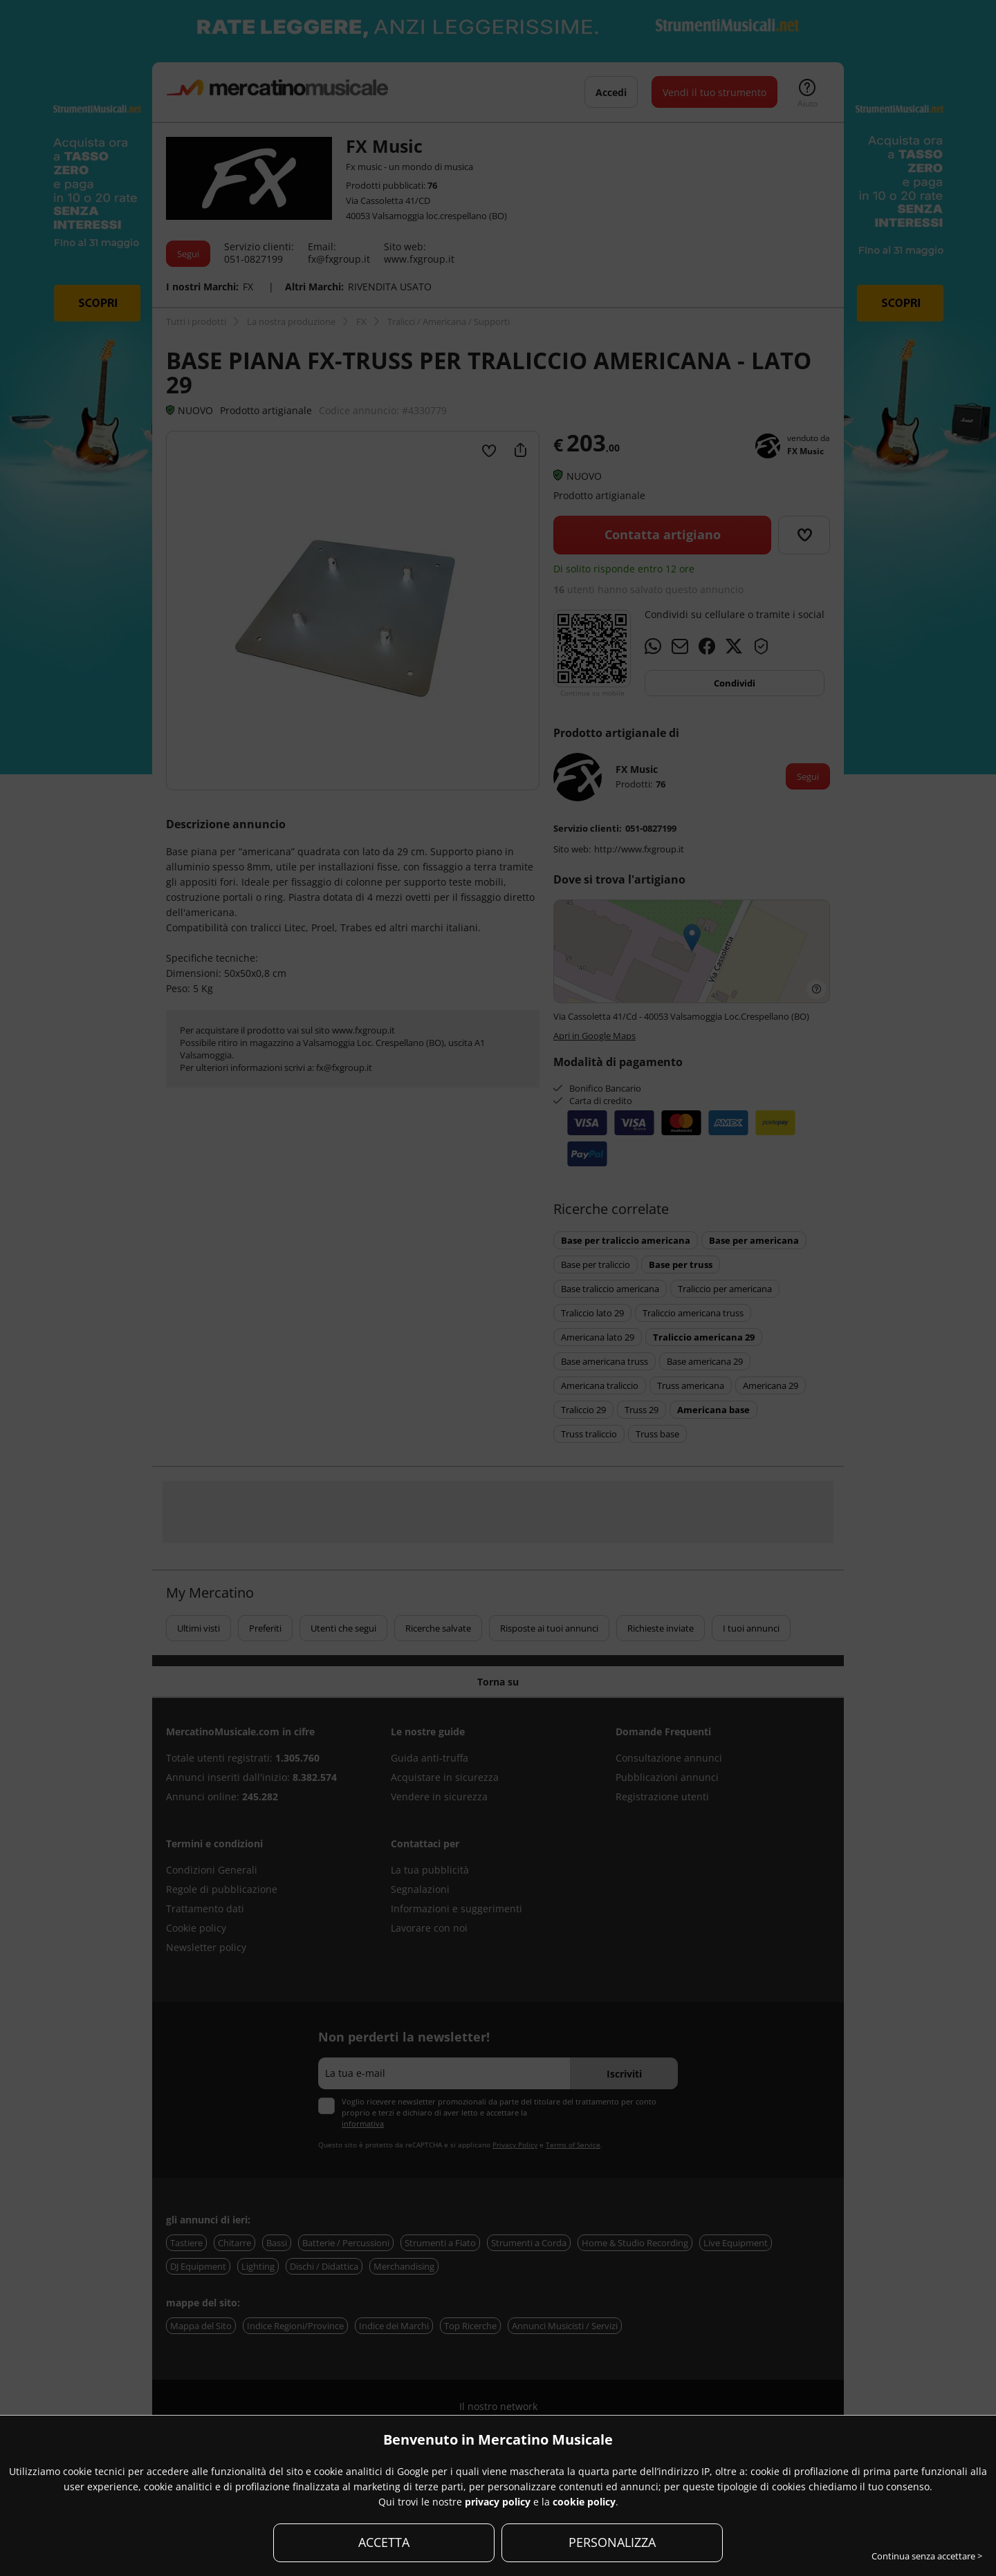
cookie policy (584, 2501)
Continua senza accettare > (927, 2556)
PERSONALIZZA (612, 2542)
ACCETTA (383, 2542)
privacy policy (498, 2501)
